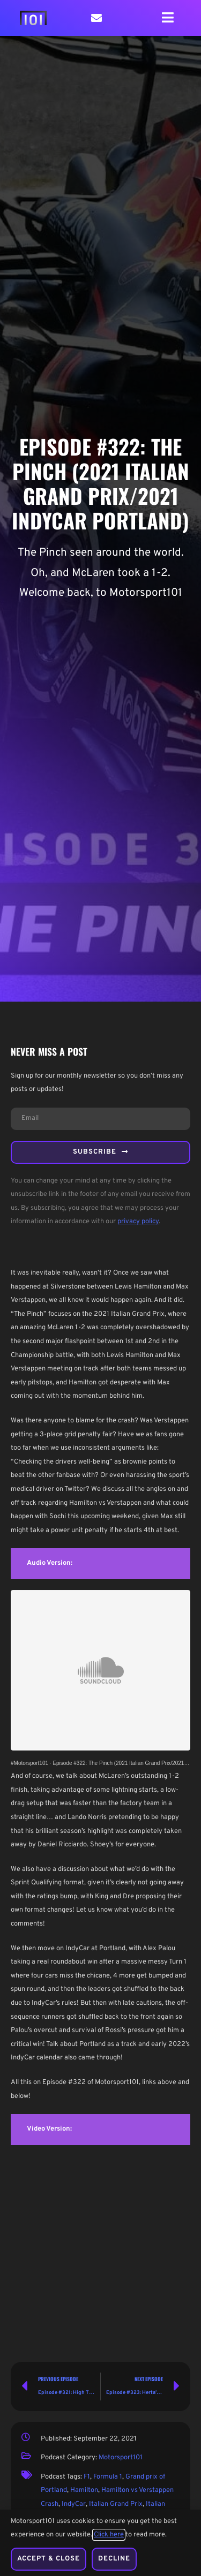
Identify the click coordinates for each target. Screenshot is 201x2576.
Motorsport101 (121, 2457)
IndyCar (74, 2504)
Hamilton (84, 2490)
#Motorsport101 (29, 1763)
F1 (87, 2477)
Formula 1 (107, 2477)
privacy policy (138, 1222)
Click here (109, 2534)
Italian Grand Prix (116, 2504)
